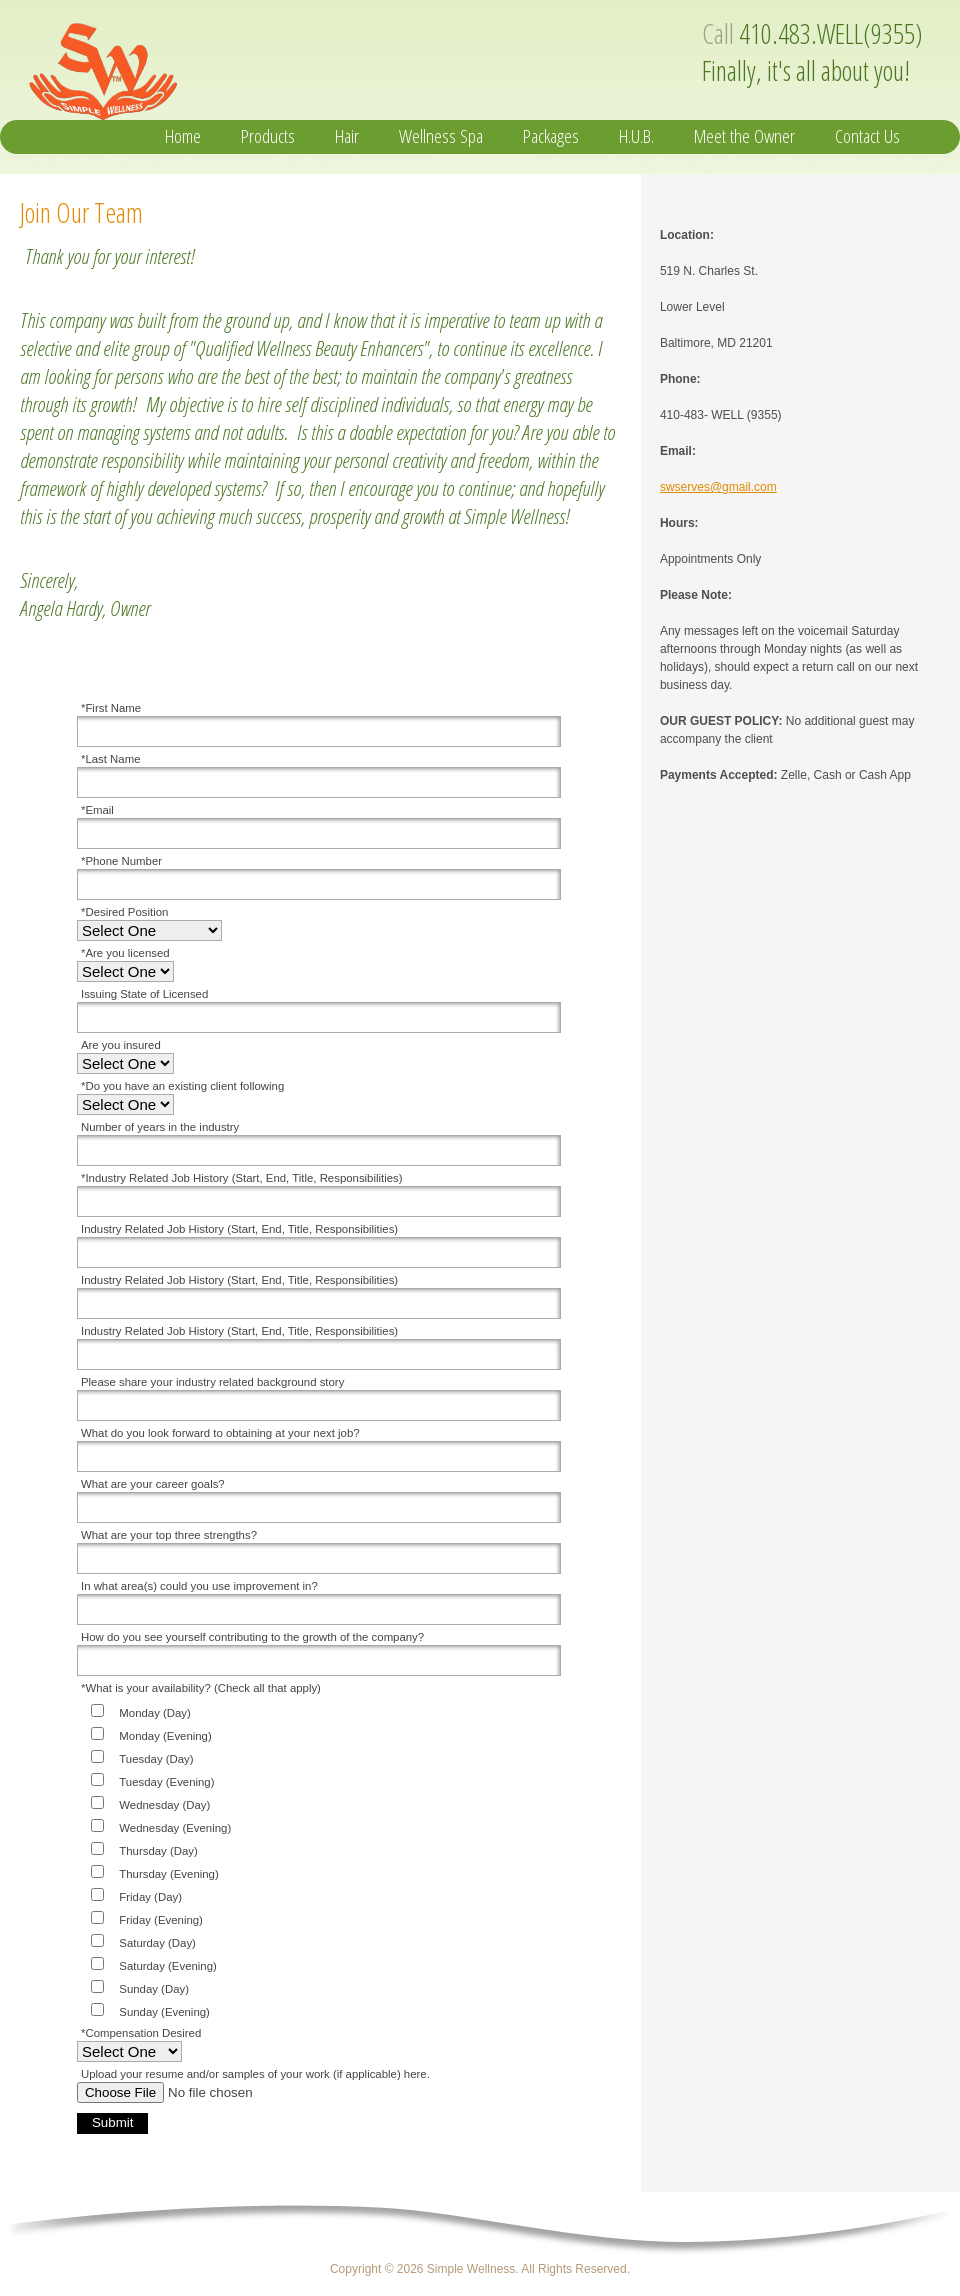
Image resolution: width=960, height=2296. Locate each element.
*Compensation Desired (141, 2033)
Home (183, 136)
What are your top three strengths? (169, 1535)
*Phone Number (121, 861)
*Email (97, 810)
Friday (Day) (150, 1897)
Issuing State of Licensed (144, 994)
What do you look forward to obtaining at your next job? (220, 1433)
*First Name (111, 708)
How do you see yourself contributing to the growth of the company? (252, 1637)
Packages (551, 136)
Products (268, 136)
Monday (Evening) (165, 1736)
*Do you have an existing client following (182, 1086)
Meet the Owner (744, 136)
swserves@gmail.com (718, 487)
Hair (347, 136)
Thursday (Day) (158, 1851)
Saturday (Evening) (168, 1966)
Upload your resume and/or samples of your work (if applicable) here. (255, 2074)
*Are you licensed (125, 953)
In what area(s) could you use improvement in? (199, 1586)
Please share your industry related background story (212, 1382)
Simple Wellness (217, 66)
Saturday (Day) (157, 1943)
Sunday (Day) (154, 1989)
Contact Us (867, 136)
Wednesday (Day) (164, 1805)
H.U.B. (636, 136)
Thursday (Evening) (168, 1874)
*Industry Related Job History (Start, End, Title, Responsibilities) (242, 1178)
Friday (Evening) (161, 1920)
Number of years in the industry (160, 1127)
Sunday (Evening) (164, 2012)
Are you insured (121, 1045)
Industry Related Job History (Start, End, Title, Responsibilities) (239, 1229)
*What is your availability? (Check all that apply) (201, 1688)
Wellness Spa (441, 136)
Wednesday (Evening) (175, 1828)
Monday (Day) (155, 1713)
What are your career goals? (153, 1484)
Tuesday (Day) (156, 1759)
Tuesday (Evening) (166, 1782)
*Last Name (111, 759)
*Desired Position (124, 912)
